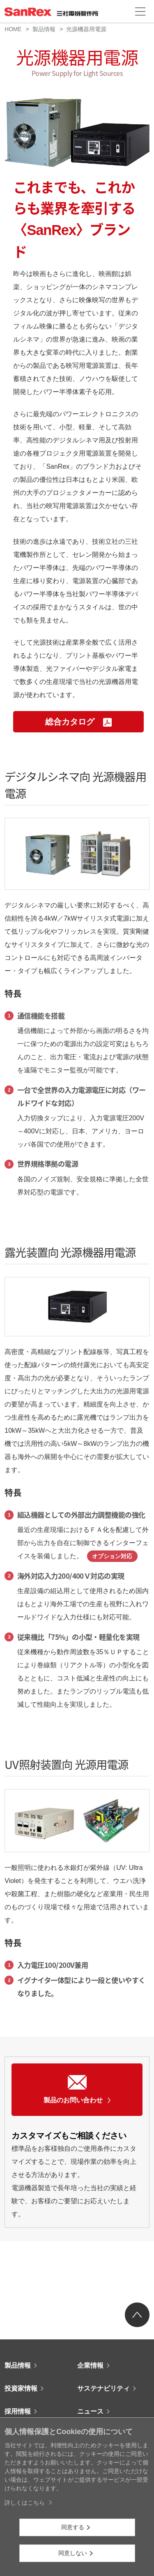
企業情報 (90, 2365)
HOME (13, 29)
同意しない (72, 2553)
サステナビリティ (103, 2388)
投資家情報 (21, 2388)
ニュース (90, 2411)
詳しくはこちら (25, 2502)
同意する (72, 2527)
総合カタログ (78, 722)
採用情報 (18, 2411)
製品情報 (43, 29)
